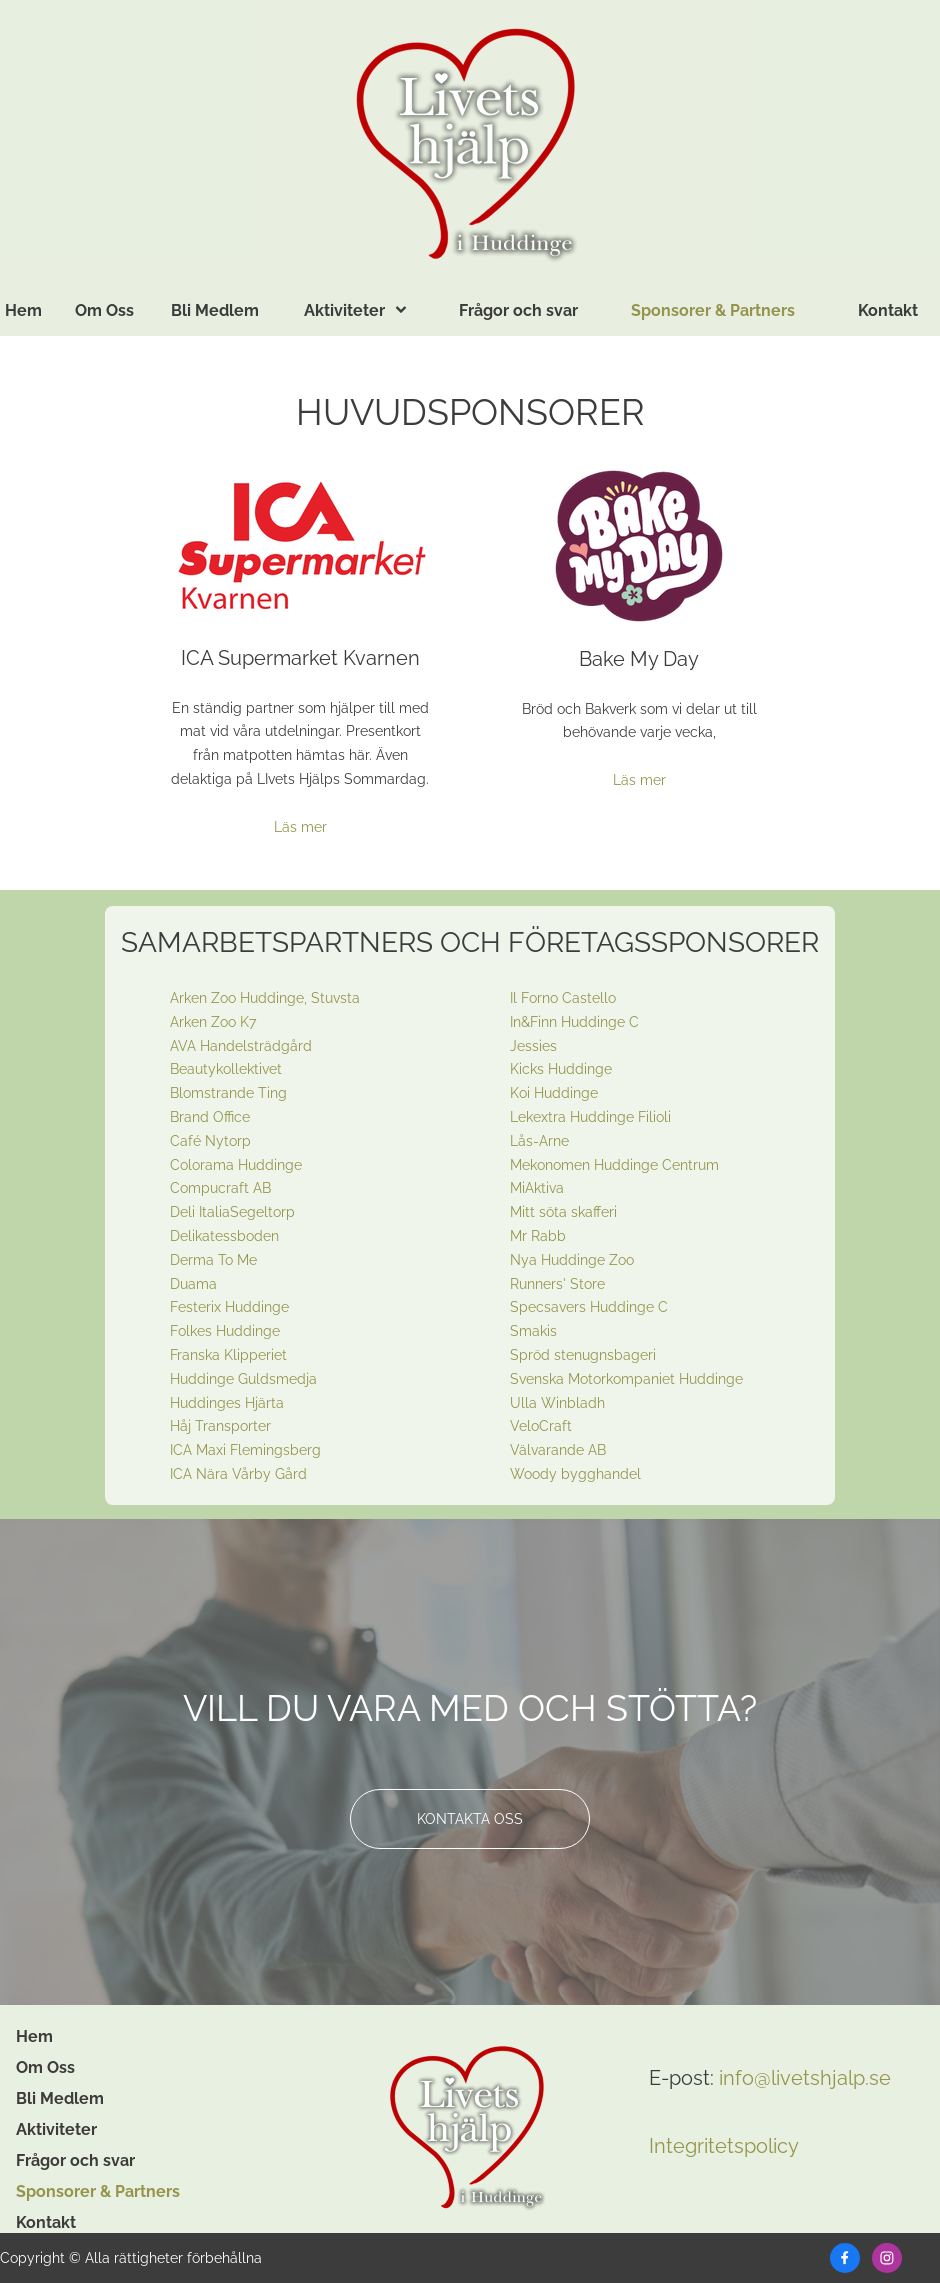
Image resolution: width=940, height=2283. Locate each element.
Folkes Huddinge (225, 1331)
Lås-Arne (539, 1141)
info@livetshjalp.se (805, 2078)
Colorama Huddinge (236, 1165)
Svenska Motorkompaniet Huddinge (626, 1379)
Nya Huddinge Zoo (572, 1260)
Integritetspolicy (724, 2146)
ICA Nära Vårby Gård (238, 1474)
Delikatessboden (224, 1236)
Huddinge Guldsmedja (243, 1379)
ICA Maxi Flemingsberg (245, 1450)
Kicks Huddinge (561, 1069)
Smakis (533, 1331)
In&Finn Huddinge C (574, 1022)
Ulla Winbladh (557, 1403)
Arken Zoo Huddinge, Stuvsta (265, 998)
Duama (193, 1284)
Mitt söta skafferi (563, 1212)
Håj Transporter (220, 1426)
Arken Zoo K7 (213, 1022)
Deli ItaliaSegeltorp (232, 1212)
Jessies (533, 1046)
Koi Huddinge (554, 1093)
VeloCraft (541, 1426)
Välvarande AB (558, 1450)
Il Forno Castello (563, 998)
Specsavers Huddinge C (589, 1307)
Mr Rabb (538, 1236)
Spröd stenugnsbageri (583, 1355)
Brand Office (210, 1117)
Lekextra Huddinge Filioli (590, 1117)
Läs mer (300, 827)
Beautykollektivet (226, 1069)
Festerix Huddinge (229, 1307)
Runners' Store (557, 1284)
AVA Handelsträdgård (241, 1046)
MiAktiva (537, 1188)
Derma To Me (213, 1260)
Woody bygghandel (575, 1474)
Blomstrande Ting (228, 1093)
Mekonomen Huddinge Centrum (614, 1165)
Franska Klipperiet (228, 1355)
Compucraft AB (220, 1188)
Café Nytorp (210, 1141)
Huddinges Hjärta (227, 1403)
